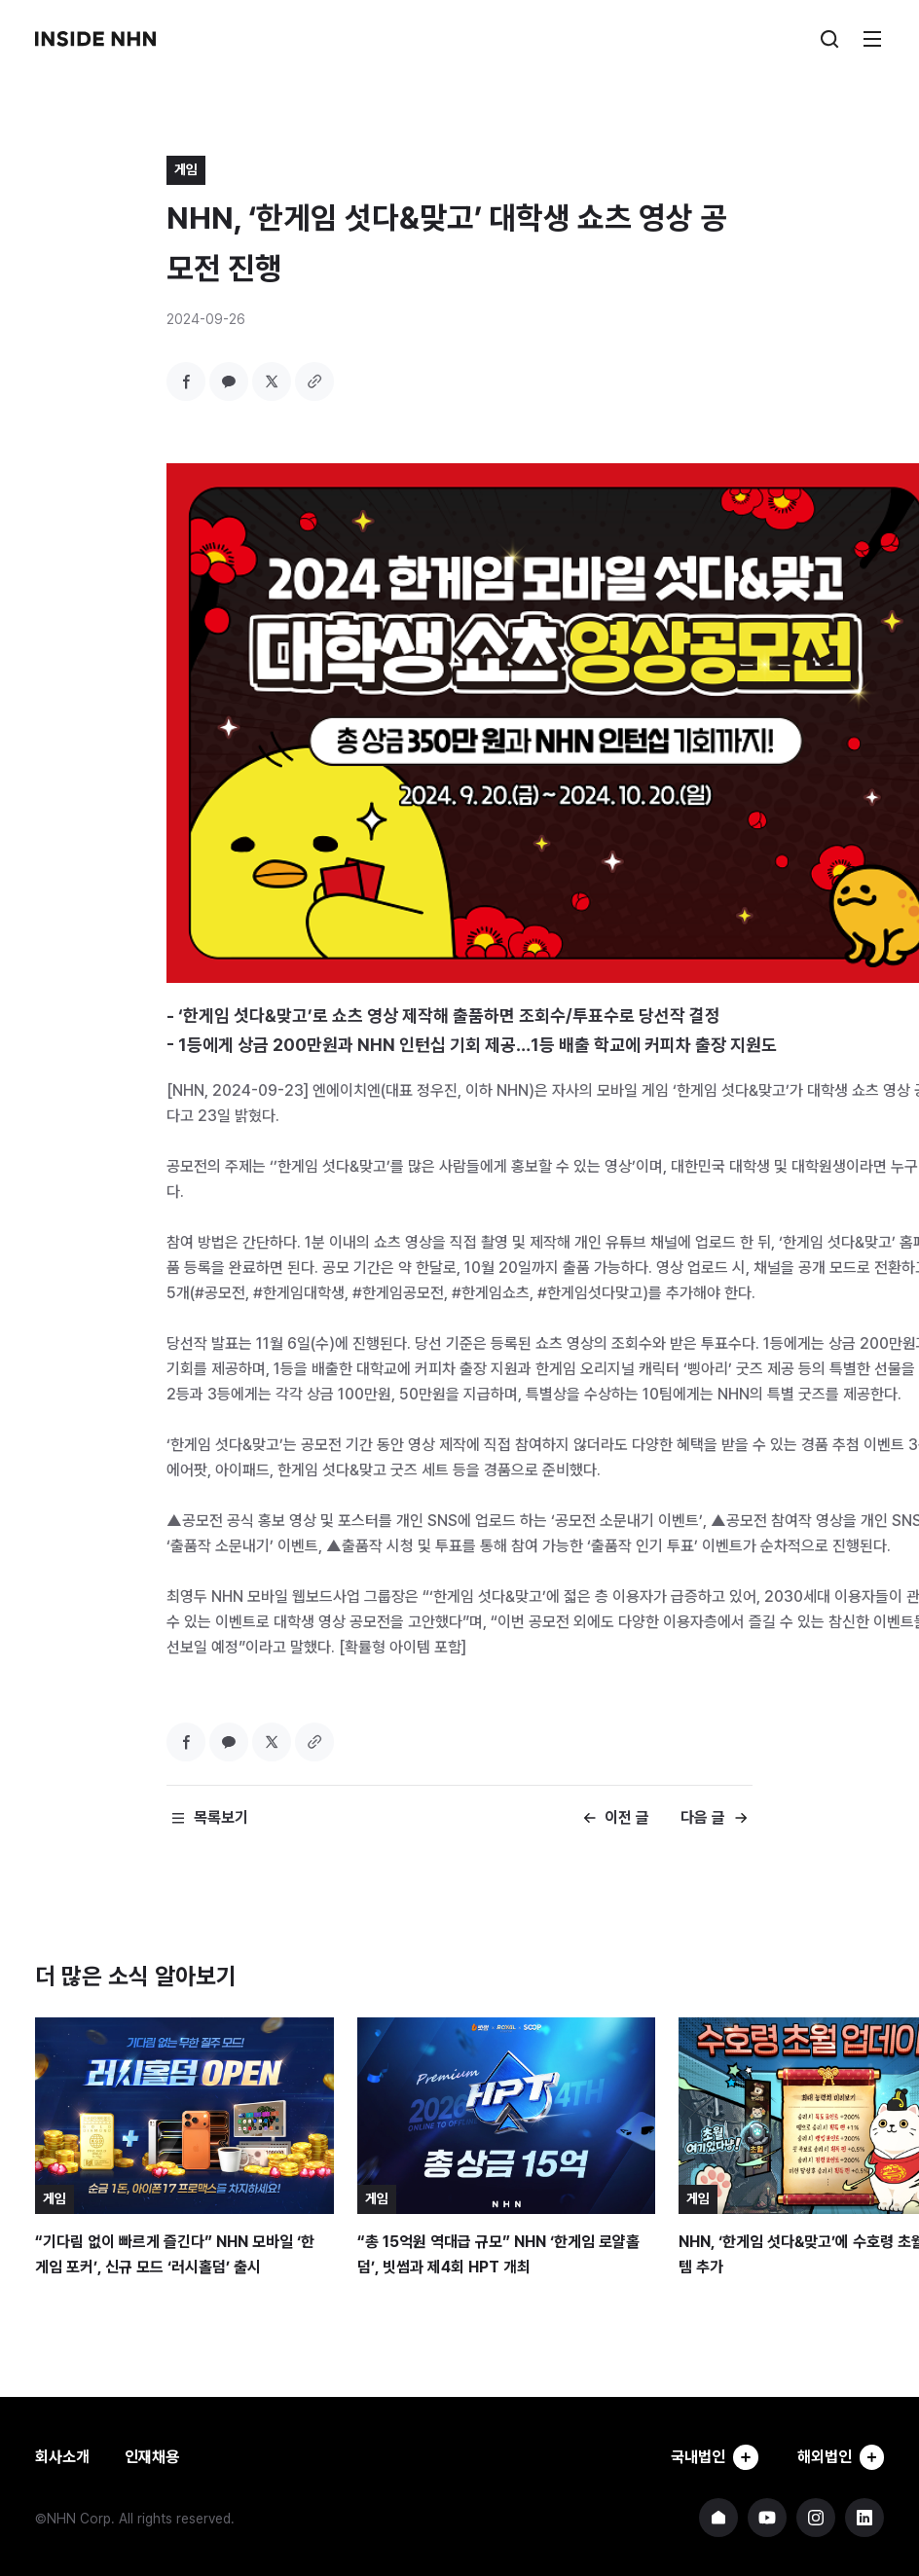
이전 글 (627, 1817)
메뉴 (872, 39)
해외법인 (839, 2457)
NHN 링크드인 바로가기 (864, 2517)
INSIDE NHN (95, 39)
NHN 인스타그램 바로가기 (815, 2517)
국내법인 (710, 2457)
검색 (829, 39)
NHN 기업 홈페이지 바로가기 (718, 2517)
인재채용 (152, 2457)
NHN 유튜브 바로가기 (767, 2517)
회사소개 (62, 2457)
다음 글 (702, 1817)
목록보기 (221, 1817)
